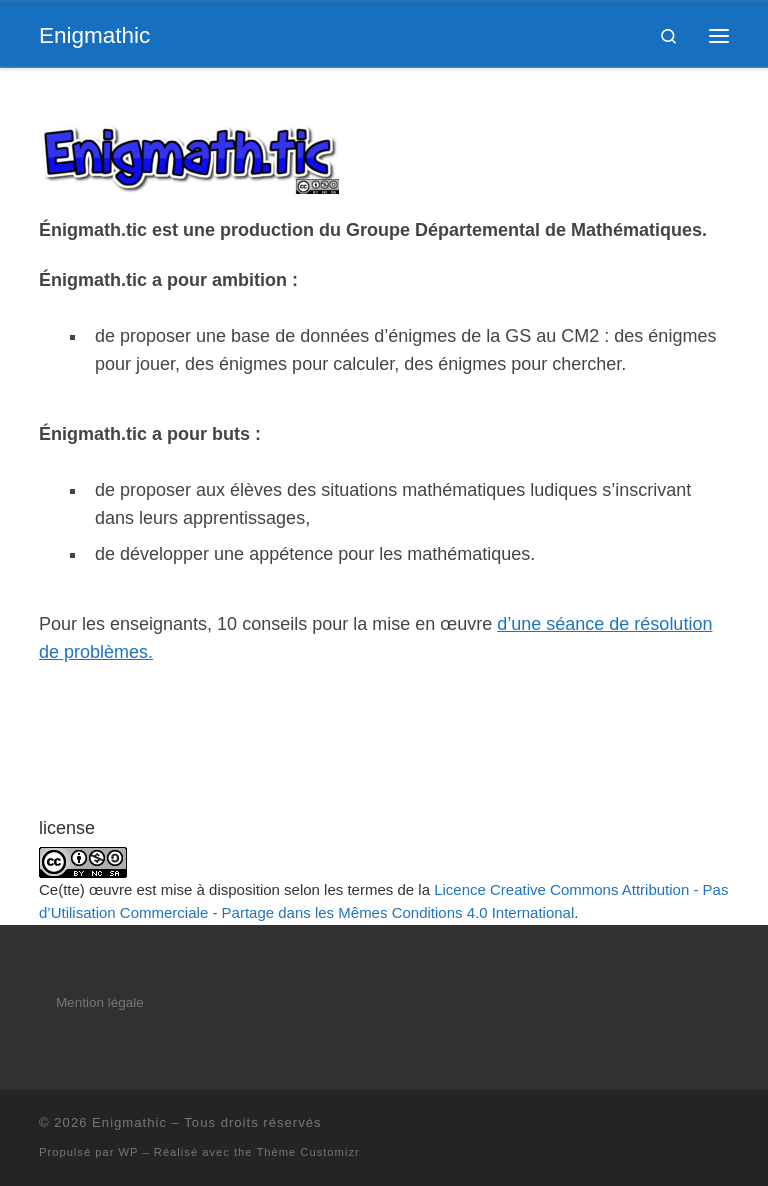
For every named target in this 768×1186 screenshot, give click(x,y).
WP (129, 1152)
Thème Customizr (307, 1152)
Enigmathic (129, 1122)
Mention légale (100, 1002)
